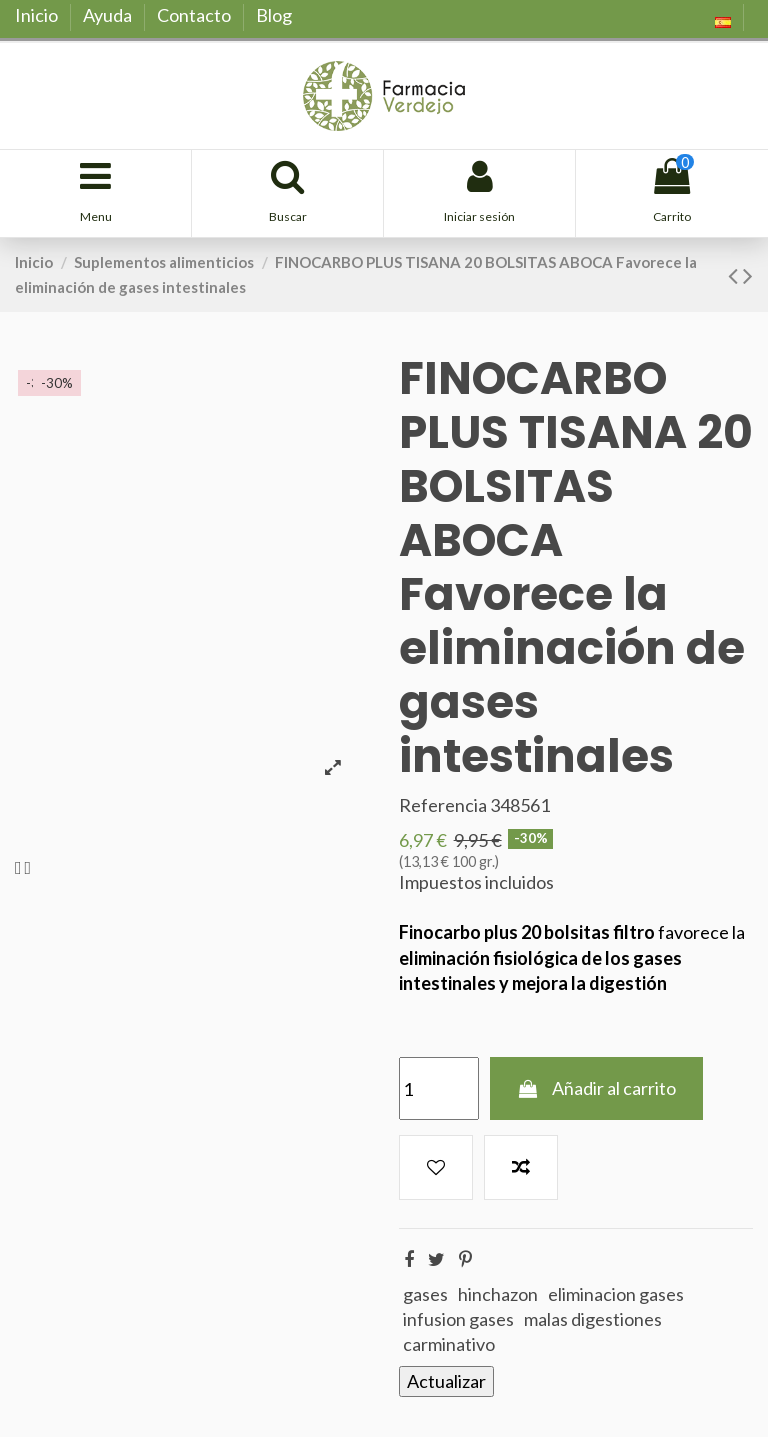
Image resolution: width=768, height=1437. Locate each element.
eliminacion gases (616, 1294)
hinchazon (498, 1294)
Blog (274, 15)
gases (425, 1294)
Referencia (443, 805)
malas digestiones (593, 1319)
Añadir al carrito (596, 1088)
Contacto (195, 15)
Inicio (38, 15)
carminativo (449, 1344)
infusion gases (458, 1319)
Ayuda (109, 15)
